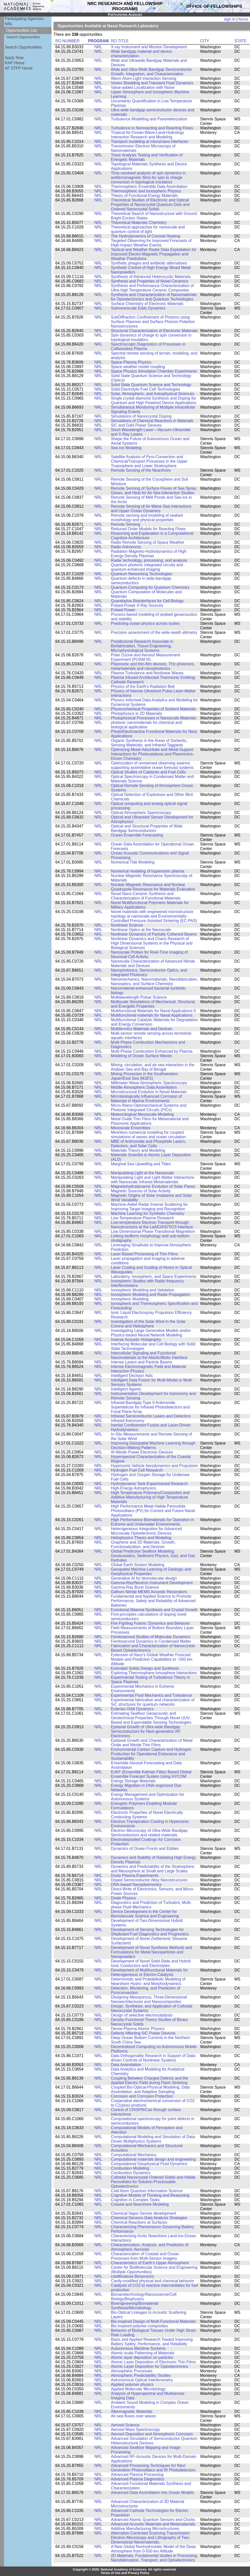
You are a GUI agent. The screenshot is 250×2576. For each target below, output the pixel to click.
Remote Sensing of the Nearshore (141, 470)
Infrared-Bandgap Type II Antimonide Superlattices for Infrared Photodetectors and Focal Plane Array (150, 1407)
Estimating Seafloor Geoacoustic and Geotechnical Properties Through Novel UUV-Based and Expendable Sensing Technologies (151, 1718)
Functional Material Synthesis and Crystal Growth (154, 1610)
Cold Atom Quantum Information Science (147, 2191)
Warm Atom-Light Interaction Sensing (143, 78)
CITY (204, 41)
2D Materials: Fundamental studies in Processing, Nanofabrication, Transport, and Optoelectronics (154, 2557)
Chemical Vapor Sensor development (143, 2213)
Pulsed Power (123, 610)
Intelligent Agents (126, 1389)
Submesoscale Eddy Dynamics (138, 308)
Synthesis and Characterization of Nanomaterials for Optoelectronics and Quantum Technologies (154, 297)
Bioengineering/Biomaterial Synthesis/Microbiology (134, 2305)
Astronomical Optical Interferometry (142, 2380)
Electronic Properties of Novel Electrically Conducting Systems (147, 1814)
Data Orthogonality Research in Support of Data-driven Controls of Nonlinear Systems (153, 2058)
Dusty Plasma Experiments (134, 1875)
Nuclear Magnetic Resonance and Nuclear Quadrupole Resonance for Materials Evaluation (153, 887)
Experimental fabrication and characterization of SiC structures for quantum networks (152, 1702)
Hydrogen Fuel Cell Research (137, 1470)
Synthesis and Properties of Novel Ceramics (149, 281)
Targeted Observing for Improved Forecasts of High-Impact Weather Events (151, 242)
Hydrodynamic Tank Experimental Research (149, 1484)
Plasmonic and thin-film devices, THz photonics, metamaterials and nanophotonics (153, 666)
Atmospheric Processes (131, 2371)
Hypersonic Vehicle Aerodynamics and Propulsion (154, 1466)
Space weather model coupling (138, 367)
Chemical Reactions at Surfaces (139, 2222)
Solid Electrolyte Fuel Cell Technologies (145, 389)
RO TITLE (120, 41)
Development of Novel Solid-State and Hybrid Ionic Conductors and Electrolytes (151, 1963)
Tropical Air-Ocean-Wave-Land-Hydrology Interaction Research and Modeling (147, 134)
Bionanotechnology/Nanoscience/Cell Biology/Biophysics (143, 2296)
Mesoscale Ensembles (130, 1128)
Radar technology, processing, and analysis (149, 560)
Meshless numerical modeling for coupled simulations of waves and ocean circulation (148, 1134)
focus (243, 19)
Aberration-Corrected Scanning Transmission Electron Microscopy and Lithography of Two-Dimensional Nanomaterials (150, 2537)
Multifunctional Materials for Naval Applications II (153, 1011)
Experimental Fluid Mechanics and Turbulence (151, 1695)
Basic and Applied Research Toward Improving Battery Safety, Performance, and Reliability (152, 2341)
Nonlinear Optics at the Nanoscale (141, 930)
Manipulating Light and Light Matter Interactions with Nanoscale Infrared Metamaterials (152, 1179)
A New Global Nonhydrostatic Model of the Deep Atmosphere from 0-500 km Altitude (153, 2548)
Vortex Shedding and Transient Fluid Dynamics (152, 83)
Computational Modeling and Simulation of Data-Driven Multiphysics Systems (153, 2139)
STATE (240, 41)
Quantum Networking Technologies (141, 574)
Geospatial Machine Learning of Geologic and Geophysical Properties (151, 1571)
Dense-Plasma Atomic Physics (138, 2029)
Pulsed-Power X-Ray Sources (137, 605)
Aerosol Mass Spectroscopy (135, 2429)
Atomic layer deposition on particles (142, 2357)
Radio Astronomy (126, 547)
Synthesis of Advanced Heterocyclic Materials (151, 276)
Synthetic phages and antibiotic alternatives (149, 263)
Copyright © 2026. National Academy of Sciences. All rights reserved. (125, 2569)
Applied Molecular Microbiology (138, 2389)
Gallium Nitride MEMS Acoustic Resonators (149, 1592)
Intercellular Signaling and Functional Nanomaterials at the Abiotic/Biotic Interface (149, 1355)
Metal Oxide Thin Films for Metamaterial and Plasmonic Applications (150, 1121)
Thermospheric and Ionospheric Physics (146, 191)
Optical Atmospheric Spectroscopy (141, 812)
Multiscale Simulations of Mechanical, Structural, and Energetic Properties (153, 1004)
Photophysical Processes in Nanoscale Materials (153, 718)
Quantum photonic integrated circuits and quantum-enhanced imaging (147, 567)
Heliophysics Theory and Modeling (141, 1538)
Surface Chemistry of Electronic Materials (147, 304)
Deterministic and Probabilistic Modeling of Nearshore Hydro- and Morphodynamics (148, 1981)
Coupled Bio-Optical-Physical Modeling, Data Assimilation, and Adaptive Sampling (150, 2089)
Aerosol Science (125, 2425)
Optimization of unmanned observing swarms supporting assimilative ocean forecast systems (152, 765)
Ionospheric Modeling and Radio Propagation (150, 1294)
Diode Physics (123, 1898)
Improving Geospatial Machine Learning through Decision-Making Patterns (153, 1445)
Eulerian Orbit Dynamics (132, 1709)
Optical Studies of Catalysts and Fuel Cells (148, 772)
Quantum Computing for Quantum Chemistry (150, 587)
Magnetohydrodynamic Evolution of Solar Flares (153, 1186)
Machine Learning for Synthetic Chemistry (147, 1213)
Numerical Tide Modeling (132, 862)
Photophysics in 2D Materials (136, 713)
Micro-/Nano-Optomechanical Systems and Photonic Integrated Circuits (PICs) (148, 1107)
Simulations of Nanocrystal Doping (141, 416)
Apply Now (14, 58)
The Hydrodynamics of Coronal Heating (145, 236)
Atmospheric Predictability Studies (141, 2375)
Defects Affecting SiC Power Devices (143, 2033)
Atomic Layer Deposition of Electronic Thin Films (153, 2362)
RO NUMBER (67, 41)
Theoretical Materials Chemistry (139, 222)
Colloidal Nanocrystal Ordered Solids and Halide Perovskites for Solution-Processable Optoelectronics (153, 2181)
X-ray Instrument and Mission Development (149, 47)
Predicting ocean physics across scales (145, 623)
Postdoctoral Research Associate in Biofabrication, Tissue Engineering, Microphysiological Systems (142, 646)
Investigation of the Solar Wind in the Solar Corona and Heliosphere (148, 1323)
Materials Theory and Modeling (138, 1150)
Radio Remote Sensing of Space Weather (147, 542)
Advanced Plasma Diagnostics (137, 2479)
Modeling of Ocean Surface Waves (141, 1056)
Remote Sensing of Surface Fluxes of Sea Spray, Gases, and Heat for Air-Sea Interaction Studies (154, 490)
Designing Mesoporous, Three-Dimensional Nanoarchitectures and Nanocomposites (149, 1999)
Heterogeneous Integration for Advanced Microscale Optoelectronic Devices (146, 1531)
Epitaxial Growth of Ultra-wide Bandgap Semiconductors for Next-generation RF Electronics (146, 1731)
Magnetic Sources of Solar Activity (141, 1191)
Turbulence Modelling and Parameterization (149, 119)
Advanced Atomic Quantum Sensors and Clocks (153, 2519)
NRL (9, 24)
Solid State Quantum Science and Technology (151, 385)
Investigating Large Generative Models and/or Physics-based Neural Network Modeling (151, 1332)
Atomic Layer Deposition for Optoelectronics (149, 2366)
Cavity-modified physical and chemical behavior (152, 2281)
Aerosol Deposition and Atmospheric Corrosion (152, 2434)
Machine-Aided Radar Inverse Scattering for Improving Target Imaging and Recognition (149, 1206)
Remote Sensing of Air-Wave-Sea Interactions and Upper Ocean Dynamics (151, 508)
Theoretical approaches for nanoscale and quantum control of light (148, 229)
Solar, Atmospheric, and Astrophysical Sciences (152, 394)
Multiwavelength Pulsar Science (139, 997)
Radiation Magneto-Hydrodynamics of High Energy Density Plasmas (148, 553)
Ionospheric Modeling (129, 1299)
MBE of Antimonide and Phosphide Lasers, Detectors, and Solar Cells (148, 1143)
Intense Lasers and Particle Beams (141, 1362)
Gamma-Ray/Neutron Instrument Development (152, 1583)
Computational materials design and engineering (153, 2159)
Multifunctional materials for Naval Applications (151, 1015)
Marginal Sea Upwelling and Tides (141, 1164)
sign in (230, 19)
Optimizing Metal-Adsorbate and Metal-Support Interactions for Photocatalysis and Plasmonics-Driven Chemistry (152, 754)
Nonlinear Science (127, 925)
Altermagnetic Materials (131, 2411)
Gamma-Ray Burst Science (135, 1587)
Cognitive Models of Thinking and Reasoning (150, 2195)
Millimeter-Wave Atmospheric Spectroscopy (149, 1083)
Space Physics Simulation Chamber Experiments (154, 371)
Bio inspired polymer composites (139, 2326)
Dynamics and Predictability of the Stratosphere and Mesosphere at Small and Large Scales (152, 1868)
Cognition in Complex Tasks (135, 2200)
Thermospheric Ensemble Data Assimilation (149, 186)
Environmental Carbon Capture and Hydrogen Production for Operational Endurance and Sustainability (151, 1754)
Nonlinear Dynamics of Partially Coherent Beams (154, 934)
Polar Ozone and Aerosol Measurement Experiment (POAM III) (145, 657)
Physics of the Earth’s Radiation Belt (143, 686)
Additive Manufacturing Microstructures (145, 2528)
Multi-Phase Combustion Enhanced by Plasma (151, 1051)
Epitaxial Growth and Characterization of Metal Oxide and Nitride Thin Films (151, 1742)
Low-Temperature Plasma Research (142, 1218)
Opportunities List (21, 30)
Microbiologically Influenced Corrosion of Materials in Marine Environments (146, 1098)
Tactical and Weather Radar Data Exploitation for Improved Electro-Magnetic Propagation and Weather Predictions (153, 254)
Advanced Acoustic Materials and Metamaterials (153, 2524)
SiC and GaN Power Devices (136, 425)
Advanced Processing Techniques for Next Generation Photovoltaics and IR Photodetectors (153, 2467)
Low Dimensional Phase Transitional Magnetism (153, 1231)
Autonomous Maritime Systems (138, 2348)
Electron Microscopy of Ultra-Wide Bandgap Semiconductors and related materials (149, 1832)
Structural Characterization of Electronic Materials (154, 331)
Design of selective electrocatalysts (141, 2015)
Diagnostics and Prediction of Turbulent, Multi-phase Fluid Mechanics (151, 1904)
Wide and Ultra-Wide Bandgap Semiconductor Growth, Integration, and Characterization (151, 71)
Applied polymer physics (132, 2384)
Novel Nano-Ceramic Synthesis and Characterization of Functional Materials (146, 896)
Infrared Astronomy (127, 1420)
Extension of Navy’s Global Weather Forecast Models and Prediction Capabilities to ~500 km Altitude (151, 1659)
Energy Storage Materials (133, 1781)
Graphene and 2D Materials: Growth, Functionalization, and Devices (143, 1544)
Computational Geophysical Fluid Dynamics (149, 2164)
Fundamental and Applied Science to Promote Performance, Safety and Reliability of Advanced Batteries (153, 1600)
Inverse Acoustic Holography (136, 1339)
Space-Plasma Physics (131, 362)
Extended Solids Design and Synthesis (145, 1668)
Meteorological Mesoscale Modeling (142, 1114)
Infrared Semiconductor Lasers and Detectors (151, 1416)
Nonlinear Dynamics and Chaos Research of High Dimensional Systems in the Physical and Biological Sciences (151, 943)
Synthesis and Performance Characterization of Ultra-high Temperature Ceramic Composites (152, 287)
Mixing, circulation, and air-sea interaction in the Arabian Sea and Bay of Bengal (152, 1067)
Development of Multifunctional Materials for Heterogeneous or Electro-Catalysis (149, 1972)
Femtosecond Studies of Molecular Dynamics (150, 1637)
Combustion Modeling (130, 2168)
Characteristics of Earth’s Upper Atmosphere (150, 2263)
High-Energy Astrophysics (133, 1488)
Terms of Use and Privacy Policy (125, 2573)
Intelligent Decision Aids (132, 1375)
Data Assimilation (126, 2065)
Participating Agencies (24, 19)
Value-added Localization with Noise (142, 87)
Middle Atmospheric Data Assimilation (144, 1087)
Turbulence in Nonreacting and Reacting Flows (152, 128)
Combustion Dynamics (130, 2173)
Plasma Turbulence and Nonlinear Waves (147, 673)
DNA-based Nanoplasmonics (136, 1884)
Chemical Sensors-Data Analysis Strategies (149, 2218)
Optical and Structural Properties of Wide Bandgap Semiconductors (147, 828)
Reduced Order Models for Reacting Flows (148, 529)
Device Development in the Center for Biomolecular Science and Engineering (145, 1913)
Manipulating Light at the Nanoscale (142, 1173)
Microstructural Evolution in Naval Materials (149, 1092)
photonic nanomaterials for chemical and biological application (146, 724)
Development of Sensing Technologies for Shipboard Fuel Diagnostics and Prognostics (150, 1931)
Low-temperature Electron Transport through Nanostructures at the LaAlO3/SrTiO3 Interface (152, 1224)
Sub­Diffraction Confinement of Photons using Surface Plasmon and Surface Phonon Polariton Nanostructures (153, 321)
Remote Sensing (125, 524)
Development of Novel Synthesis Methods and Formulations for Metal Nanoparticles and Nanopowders (151, 1952)
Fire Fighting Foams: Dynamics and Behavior (150, 1623)
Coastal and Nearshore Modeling (140, 2204)
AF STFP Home (18, 68)
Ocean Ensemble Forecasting (137, 835)
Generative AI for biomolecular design (144, 1578)
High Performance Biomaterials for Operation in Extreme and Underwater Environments (152, 1522)
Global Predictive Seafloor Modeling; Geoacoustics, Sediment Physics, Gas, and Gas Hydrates (153, 1555)
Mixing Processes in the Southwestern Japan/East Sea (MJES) (144, 1076)
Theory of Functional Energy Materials (144, 195)
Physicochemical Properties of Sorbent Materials (153, 709)
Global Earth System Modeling (137, 1565)
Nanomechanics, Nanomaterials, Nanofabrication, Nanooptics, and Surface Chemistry (154, 981)
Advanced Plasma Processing (137, 2474)
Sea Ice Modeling (126, 448)
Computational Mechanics (133, 2155)
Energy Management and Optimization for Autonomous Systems (147, 1796)
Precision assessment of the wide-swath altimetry (154, 632)
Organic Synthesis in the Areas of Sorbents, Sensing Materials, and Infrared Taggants (149, 742)
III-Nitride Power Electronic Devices (142, 1452)
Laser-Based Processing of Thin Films (144, 1254)
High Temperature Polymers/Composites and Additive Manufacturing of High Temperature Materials (150, 1497)
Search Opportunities (23, 37)
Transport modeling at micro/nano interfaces (149, 141)
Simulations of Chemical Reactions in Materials (152, 421)
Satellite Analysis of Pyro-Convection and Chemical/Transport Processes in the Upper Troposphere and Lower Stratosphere (149, 461)
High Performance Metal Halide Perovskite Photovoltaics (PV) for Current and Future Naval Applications (153, 1510)
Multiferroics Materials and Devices (141, 1029)
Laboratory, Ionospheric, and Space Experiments (153, 1276)
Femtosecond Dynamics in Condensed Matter (151, 1641)
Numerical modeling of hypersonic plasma (147, 871)
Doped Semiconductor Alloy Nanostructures (149, 1880)
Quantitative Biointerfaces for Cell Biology (147, 601)
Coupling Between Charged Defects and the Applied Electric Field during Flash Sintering (149, 2080)
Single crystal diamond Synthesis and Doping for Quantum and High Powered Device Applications (153, 400)
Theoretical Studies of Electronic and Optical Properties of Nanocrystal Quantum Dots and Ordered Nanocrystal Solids (150, 204)
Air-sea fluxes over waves (133, 2416)
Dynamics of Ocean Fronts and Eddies (145, 1848)
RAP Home (14, 63)
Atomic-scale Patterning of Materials (142, 2353)
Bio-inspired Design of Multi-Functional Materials (153, 2321)
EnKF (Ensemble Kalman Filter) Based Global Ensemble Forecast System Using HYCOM (151, 1774)
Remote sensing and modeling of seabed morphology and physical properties (147, 517)
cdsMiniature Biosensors (132, 2276)
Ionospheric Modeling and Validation (142, 1290)
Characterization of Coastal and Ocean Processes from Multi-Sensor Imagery (145, 2256)
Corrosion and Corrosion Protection (142, 2096)
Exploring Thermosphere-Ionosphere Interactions (154, 1673)
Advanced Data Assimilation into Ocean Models (152, 2492)
